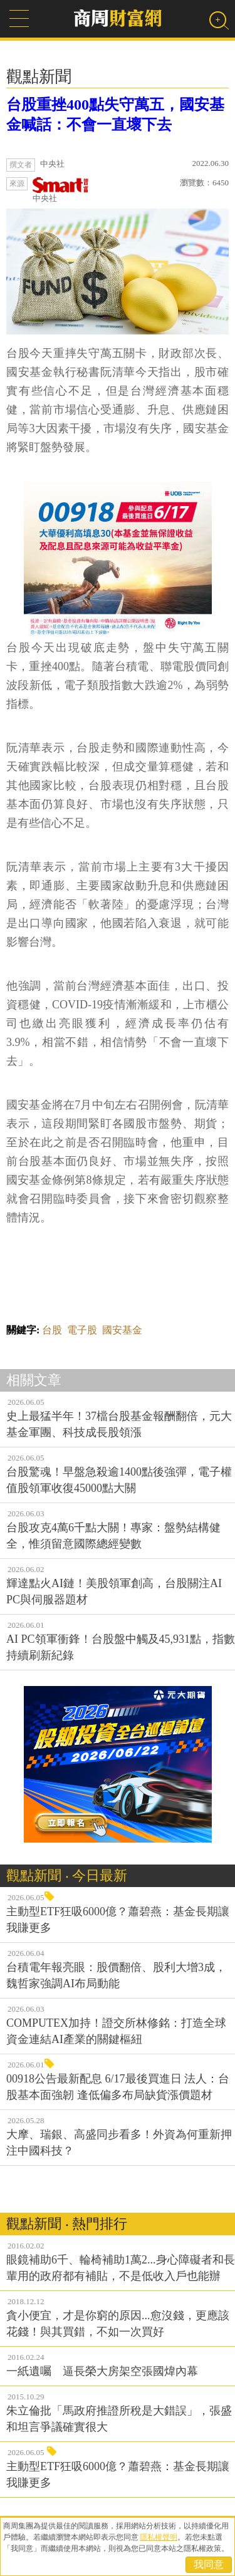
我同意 (209, 2564)
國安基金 (122, 1330)
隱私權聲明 (158, 2537)
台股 (52, 1330)
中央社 (61, 190)
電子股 (82, 1330)
